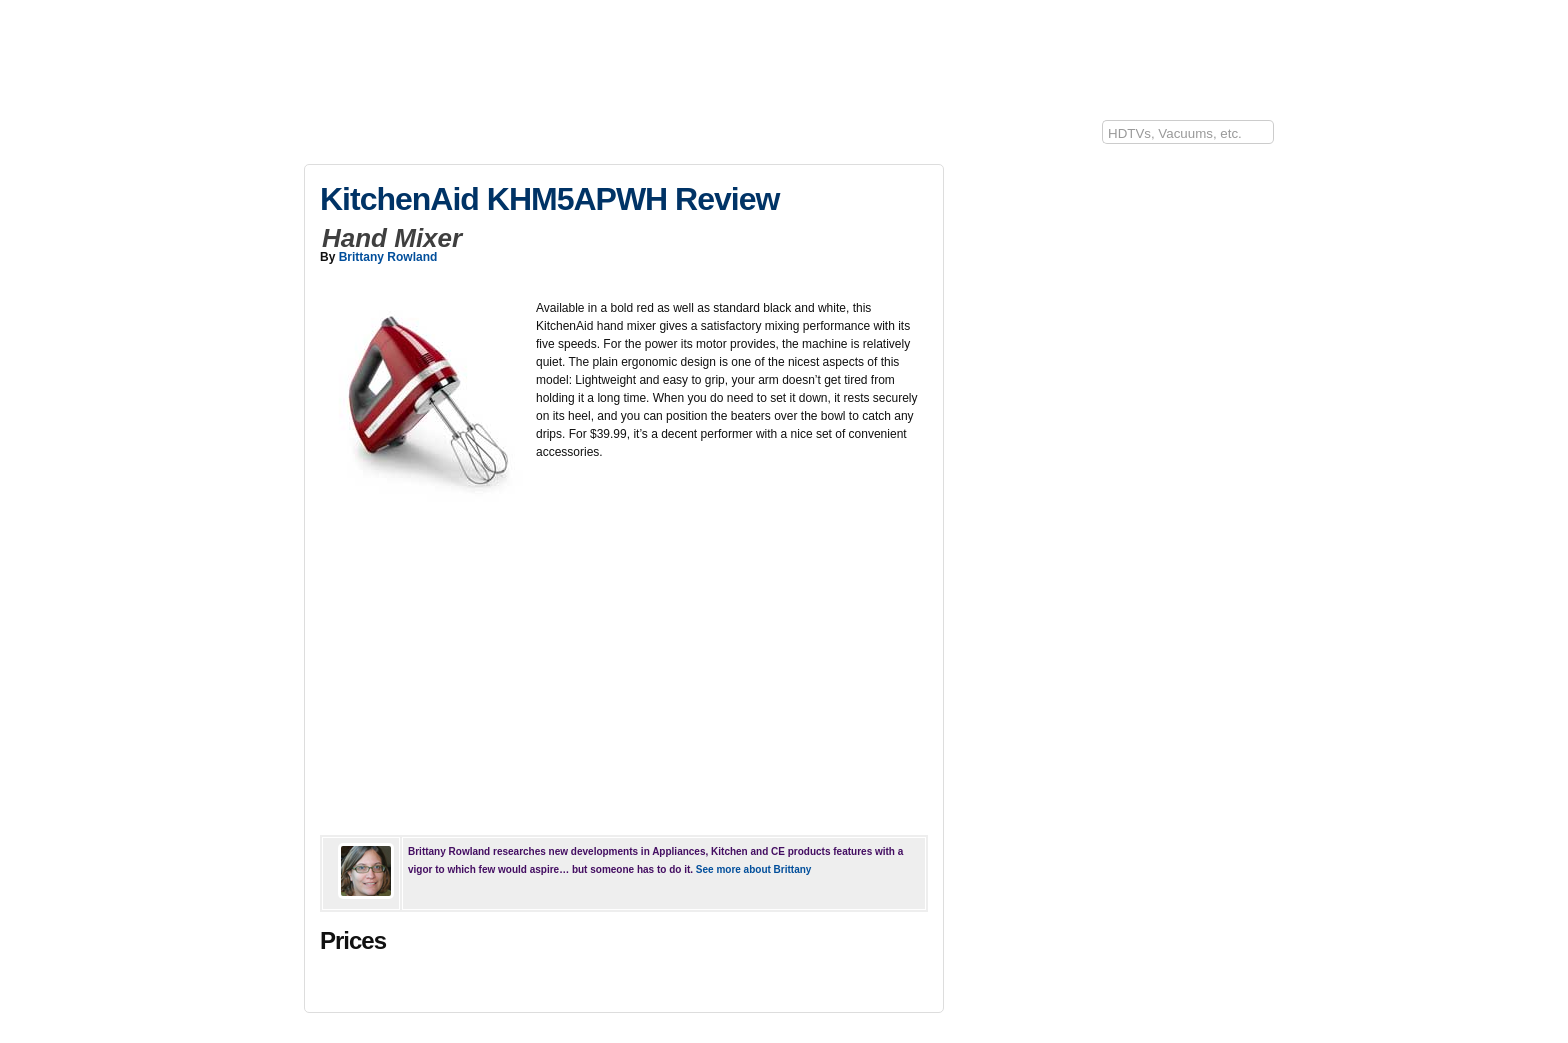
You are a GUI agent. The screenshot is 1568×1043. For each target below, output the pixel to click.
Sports (726, 137)
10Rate (323, 137)
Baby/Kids (902, 137)
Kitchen (471, 137)
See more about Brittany (754, 869)
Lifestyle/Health (809, 137)
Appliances (545, 137)
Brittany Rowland (388, 257)
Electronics (397, 137)
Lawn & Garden (641, 137)
